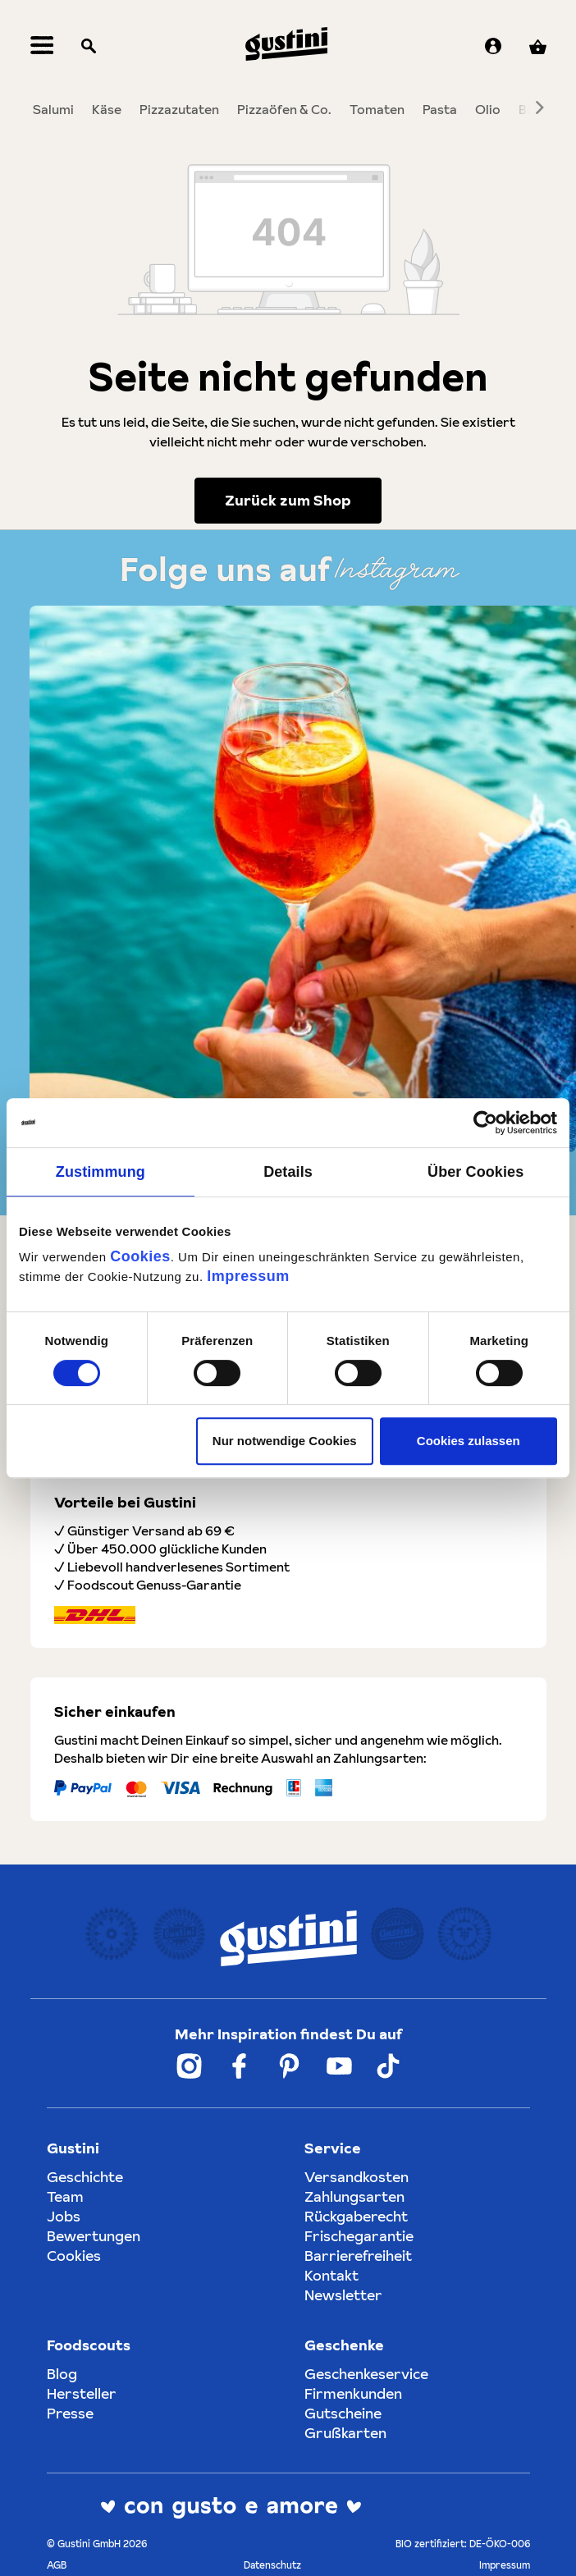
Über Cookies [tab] (475, 1172)
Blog (62, 2373)
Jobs (63, 2216)
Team (65, 2196)
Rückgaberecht (356, 2216)
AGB (56, 2565)
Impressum (248, 1276)
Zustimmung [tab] (100, 1172)
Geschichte (85, 2176)
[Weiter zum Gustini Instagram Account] (189, 2066)
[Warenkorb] (537, 50)
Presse (70, 2413)
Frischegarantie (359, 2236)
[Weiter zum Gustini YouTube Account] (339, 2066)
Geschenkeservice (366, 2373)
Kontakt (331, 2275)
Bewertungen (93, 2236)
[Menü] (42, 50)
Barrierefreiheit (358, 2255)
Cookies (140, 1256)
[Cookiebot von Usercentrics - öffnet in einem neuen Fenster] (485, 1122)
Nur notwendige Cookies (285, 1441)
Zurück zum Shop (288, 506)
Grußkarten (345, 2433)
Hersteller (82, 2393)
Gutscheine (343, 2413)
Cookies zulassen (468, 1441)
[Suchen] (88, 50)
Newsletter (343, 2295)
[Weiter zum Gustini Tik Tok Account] (388, 2066)
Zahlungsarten (354, 2196)
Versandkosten (356, 2176)
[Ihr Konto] (493, 50)
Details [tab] (288, 1172)
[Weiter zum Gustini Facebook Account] (239, 2066)
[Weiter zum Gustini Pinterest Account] (289, 2066)
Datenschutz (272, 2565)
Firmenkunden (353, 2393)
